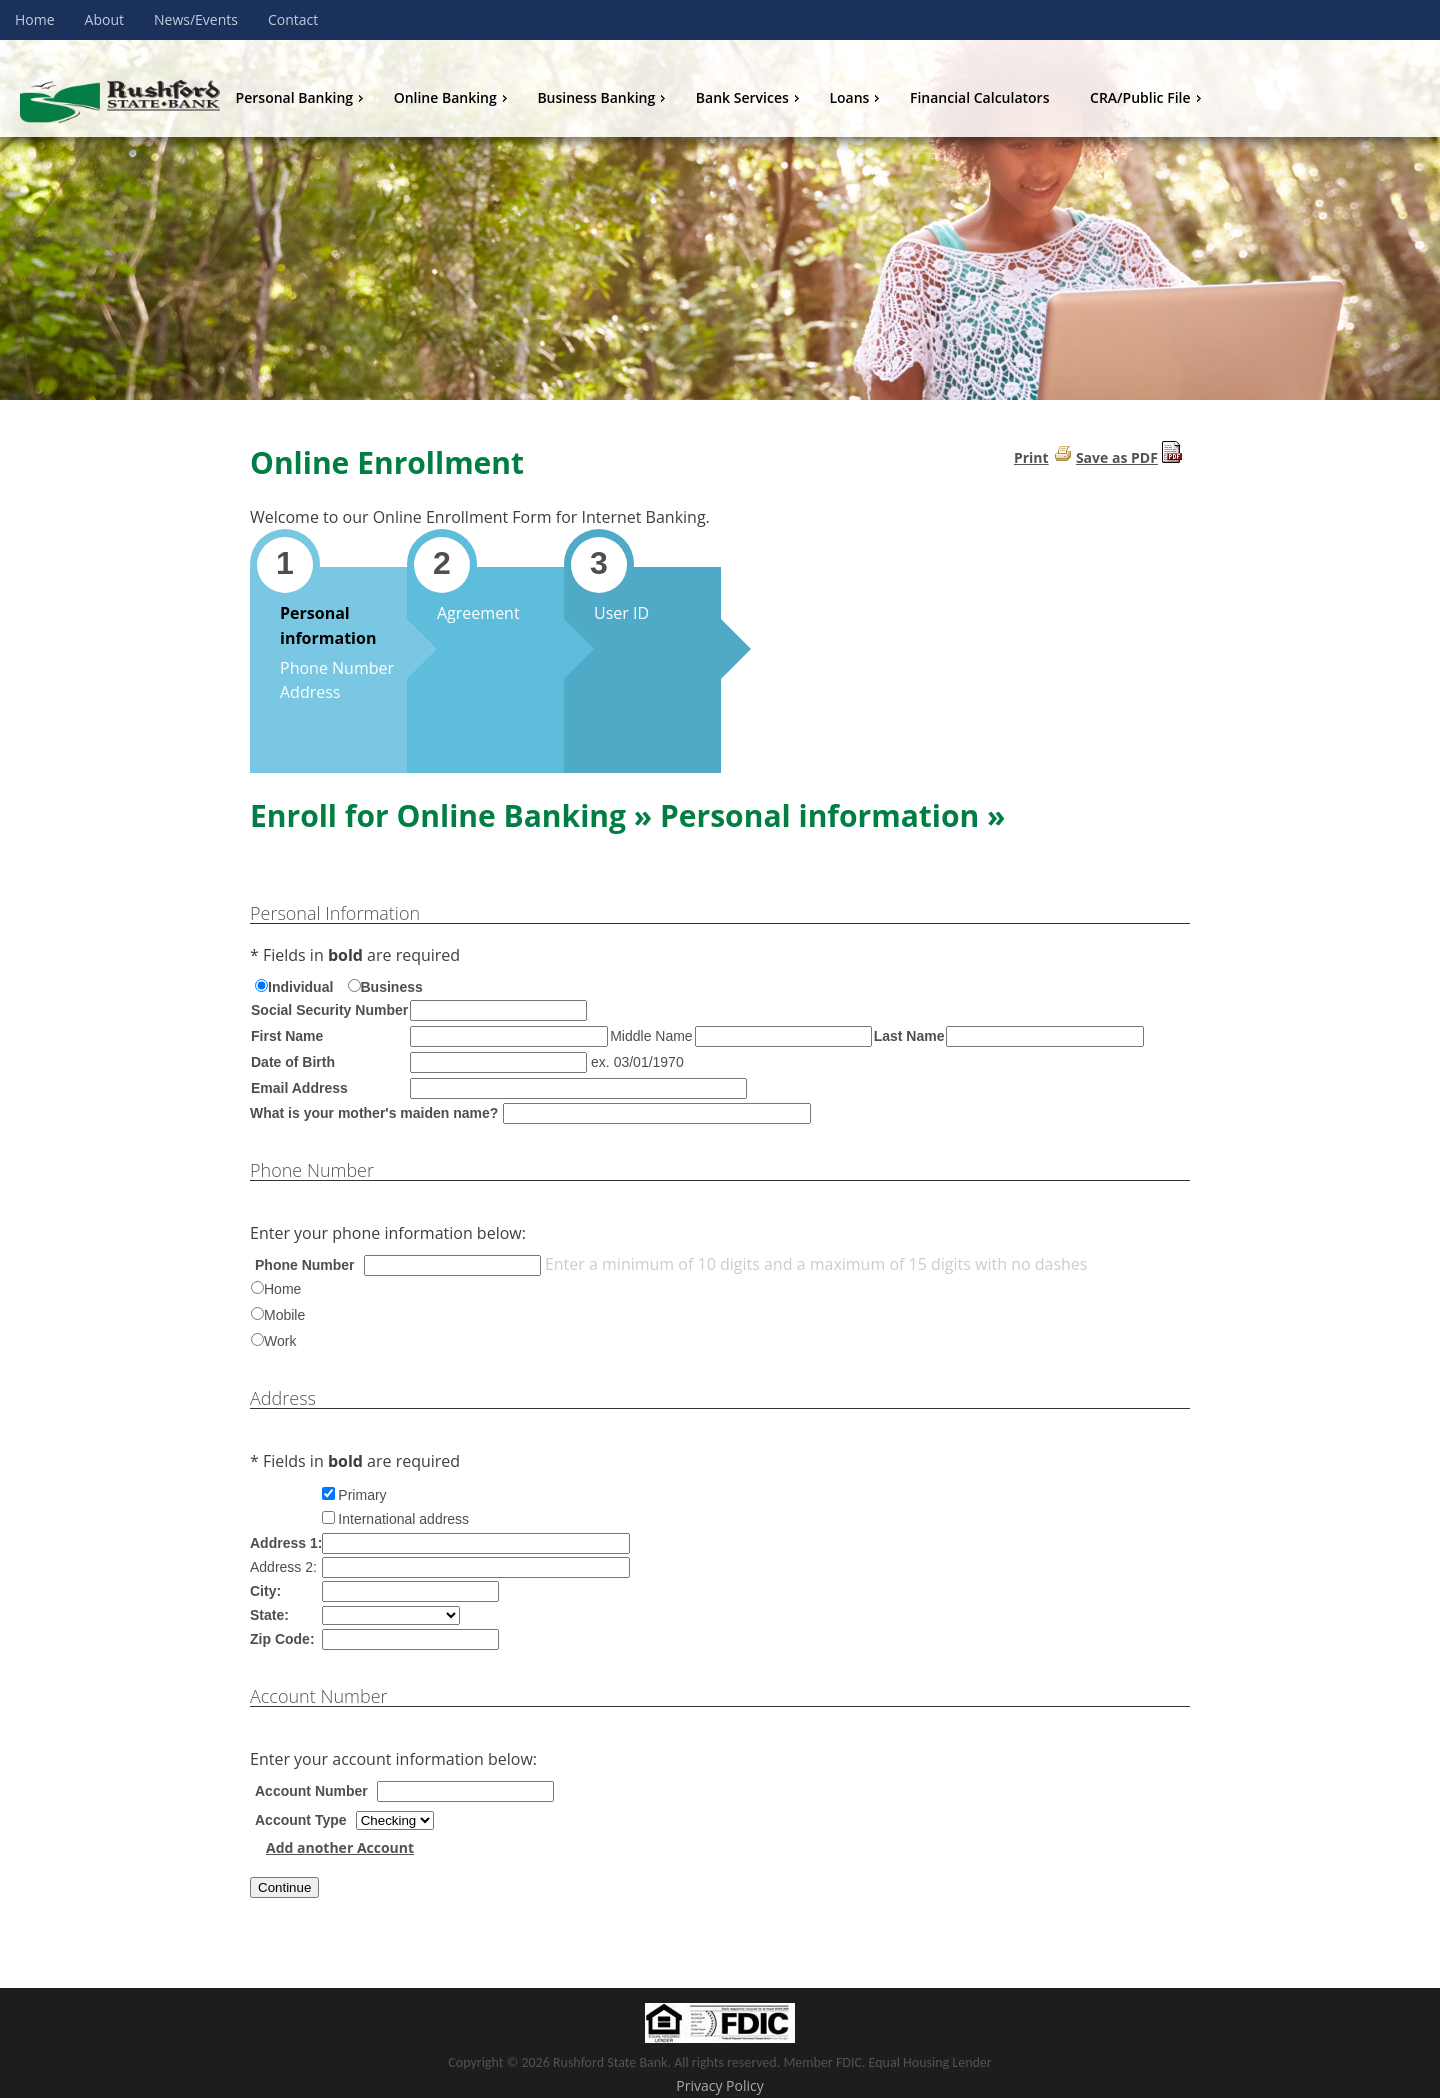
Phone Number (337, 668)
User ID (621, 613)
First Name (287, 1036)
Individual (300, 987)
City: (265, 1591)
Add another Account (340, 1847)
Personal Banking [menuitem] (302, 97)
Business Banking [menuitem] (603, 97)
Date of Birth (293, 1062)
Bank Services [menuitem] (750, 97)
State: (269, 1615)
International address (403, 1519)
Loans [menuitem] (856, 97)
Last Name (909, 1036)
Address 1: (286, 1543)
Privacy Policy (719, 2085)
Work (280, 1341)
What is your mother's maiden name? (374, 1113)
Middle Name (651, 1036)
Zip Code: (282, 1639)
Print (1031, 457)
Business (392, 987)
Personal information (328, 625)
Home (282, 1289)
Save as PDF (1117, 457)
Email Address (299, 1088)
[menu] (830, 98)
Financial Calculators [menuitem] (980, 97)
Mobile (284, 1315)
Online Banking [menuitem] (453, 97)
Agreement (478, 613)
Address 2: (283, 1567)
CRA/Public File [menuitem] (1147, 97)
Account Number (311, 1791)
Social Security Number (329, 1010)
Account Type (301, 1820)
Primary (362, 1495)
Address (310, 692)
